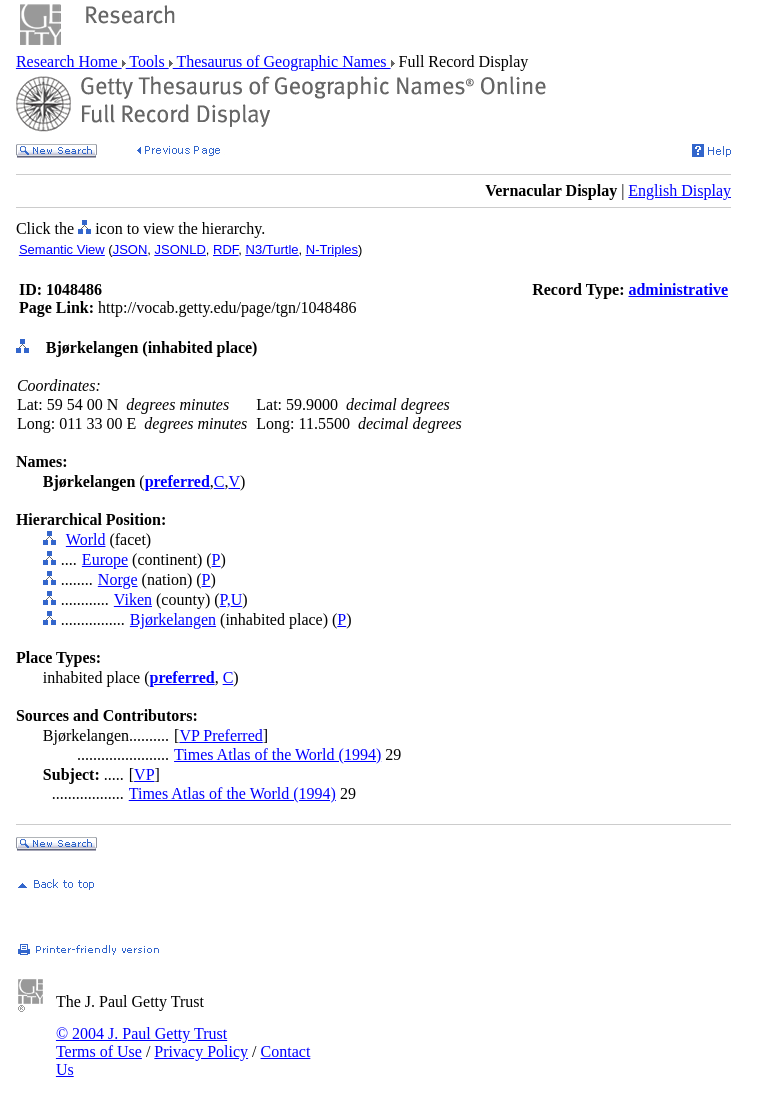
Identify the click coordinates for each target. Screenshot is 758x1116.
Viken (133, 599)
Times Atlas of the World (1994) (277, 754)
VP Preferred (220, 735)
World (86, 539)
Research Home (69, 61)
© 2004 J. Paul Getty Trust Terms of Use (141, 1042)
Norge (118, 579)
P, (225, 599)
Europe (105, 559)
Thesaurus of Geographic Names (282, 61)
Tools (147, 61)
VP (144, 774)
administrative (678, 289)
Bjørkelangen (173, 619)
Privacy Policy (201, 1051)
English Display (679, 190)
